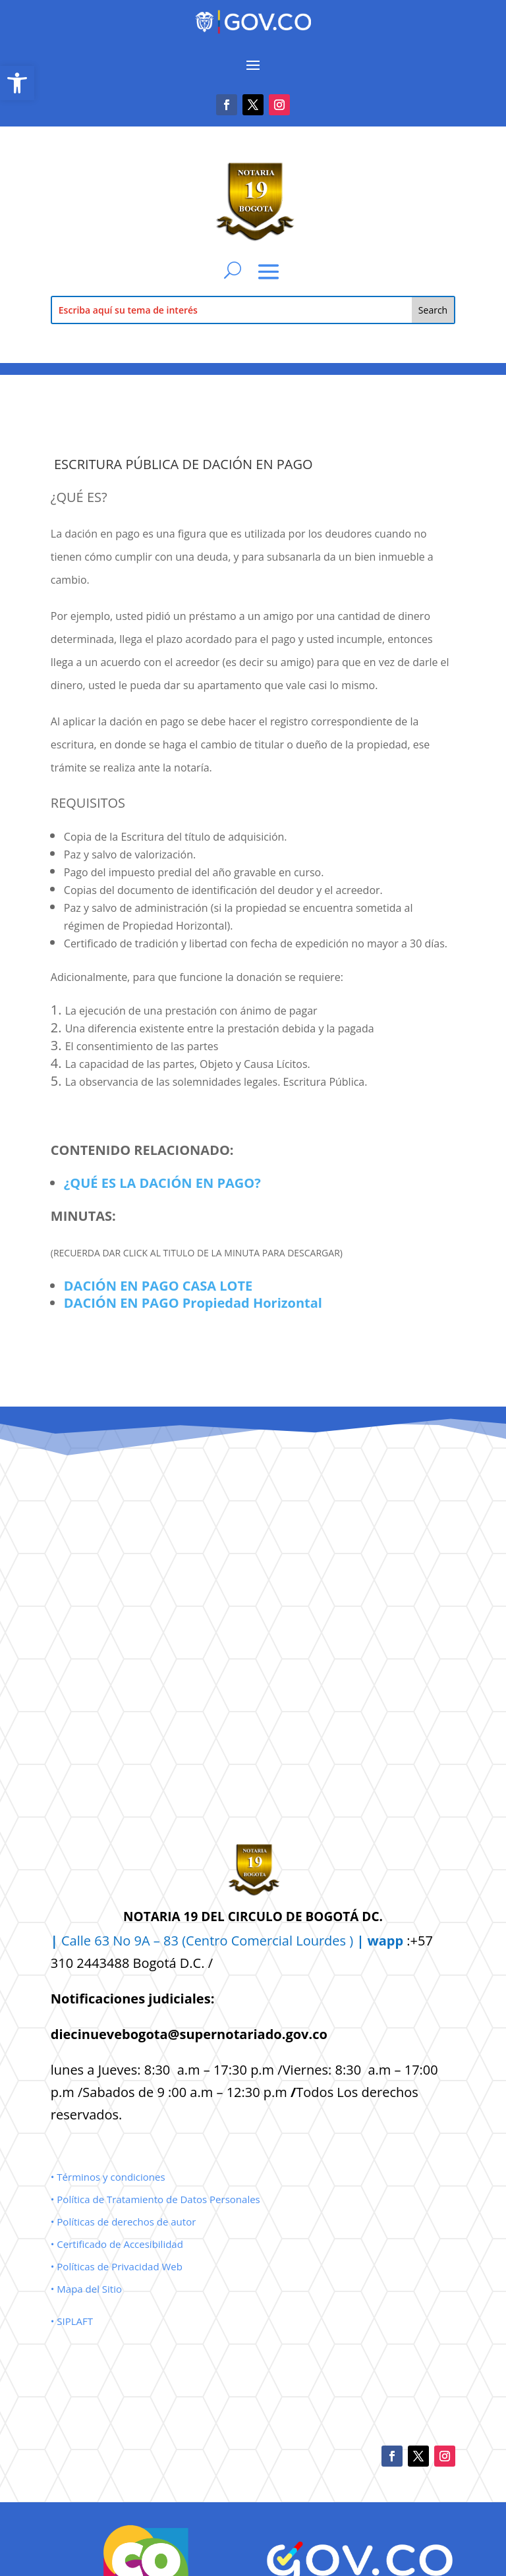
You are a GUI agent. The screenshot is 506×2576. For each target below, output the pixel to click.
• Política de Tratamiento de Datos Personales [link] (155, 2199)
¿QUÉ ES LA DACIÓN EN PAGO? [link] (162, 1183)
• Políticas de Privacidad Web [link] (117, 2266)
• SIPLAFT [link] (72, 2321)
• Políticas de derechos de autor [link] (123, 2221)
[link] (17, 83)
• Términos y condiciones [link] (108, 2176)
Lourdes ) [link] (349, 1940)
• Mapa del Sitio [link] (88, 2288)
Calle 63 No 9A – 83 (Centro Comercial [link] (173, 1940)
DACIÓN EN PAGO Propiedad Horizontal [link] (193, 1303)
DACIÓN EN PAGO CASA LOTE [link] (158, 1286)
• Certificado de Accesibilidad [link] (117, 2244)
